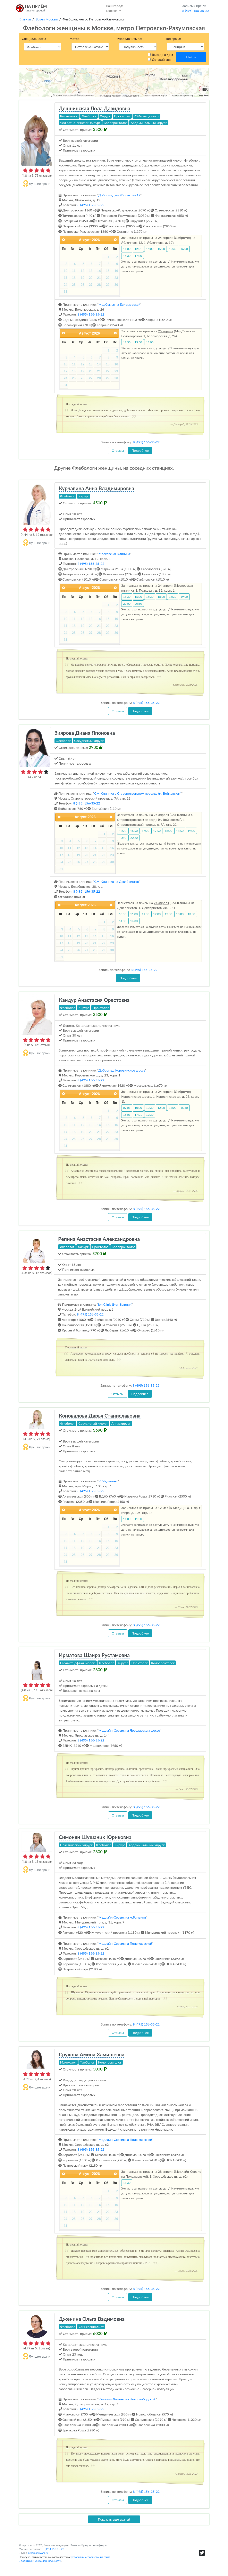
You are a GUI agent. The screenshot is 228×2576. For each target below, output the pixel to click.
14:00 (149, 249)
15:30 (172, 249)
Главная (25, 19)
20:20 (134, 837)
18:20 (168, 830)
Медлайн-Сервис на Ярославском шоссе (129, 1730)
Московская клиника (114, 554)
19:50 (122, 837)
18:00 (161, 596)
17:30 (138, 255)
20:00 (126, 603)
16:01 (126, 1114)
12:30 (126, 342)
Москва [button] (114, 7)
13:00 (138, 342)
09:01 (126, 1107)
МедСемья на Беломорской (119, 304)
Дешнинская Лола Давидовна (94, 108)
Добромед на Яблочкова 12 (119, 195)
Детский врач (162, 59)
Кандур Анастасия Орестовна (94, 1000)
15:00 (161, 249)
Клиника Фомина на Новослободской (127, 2399)
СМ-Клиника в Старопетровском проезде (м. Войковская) (137, 793)
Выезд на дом (162, 54)
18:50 (180, 830)
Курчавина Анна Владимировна (96, 488)
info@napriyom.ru (37, 2553)
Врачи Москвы (47, 19)
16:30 (126, 255)
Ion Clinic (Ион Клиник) (115, 1304)
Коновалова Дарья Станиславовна (100, 1415)
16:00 (184, 249)
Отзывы (118, 450)
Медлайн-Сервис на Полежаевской (125, 1943)
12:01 (138, 249)
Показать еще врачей (114, 2519)
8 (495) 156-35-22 (90, 205)
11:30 (145, 914)
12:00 (157, 914)
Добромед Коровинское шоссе (121, 1070)
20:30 (138, 603)
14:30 (134, 921)
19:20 (191, 830)
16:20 (122, 830)
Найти (191, 57)
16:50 (134, 830)
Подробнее (140, 450)
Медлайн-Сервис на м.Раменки (122, 1917)
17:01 (138, 1114)
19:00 (184, 596)
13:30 (191, 914)
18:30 (172, 596)
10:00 (138, 1107)
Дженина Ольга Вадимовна (92, 2319)
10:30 (122, 914)
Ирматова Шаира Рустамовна (94, 1655)
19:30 (149, 1114)
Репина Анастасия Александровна (99, 1239)
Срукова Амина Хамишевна (91, 2054)
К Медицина (108, 1481)
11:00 (126, 249)
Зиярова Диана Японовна (84, 733)
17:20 (145, 830)
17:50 (157, 830)
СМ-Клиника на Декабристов (116, 881)
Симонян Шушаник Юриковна (95, 1837)
